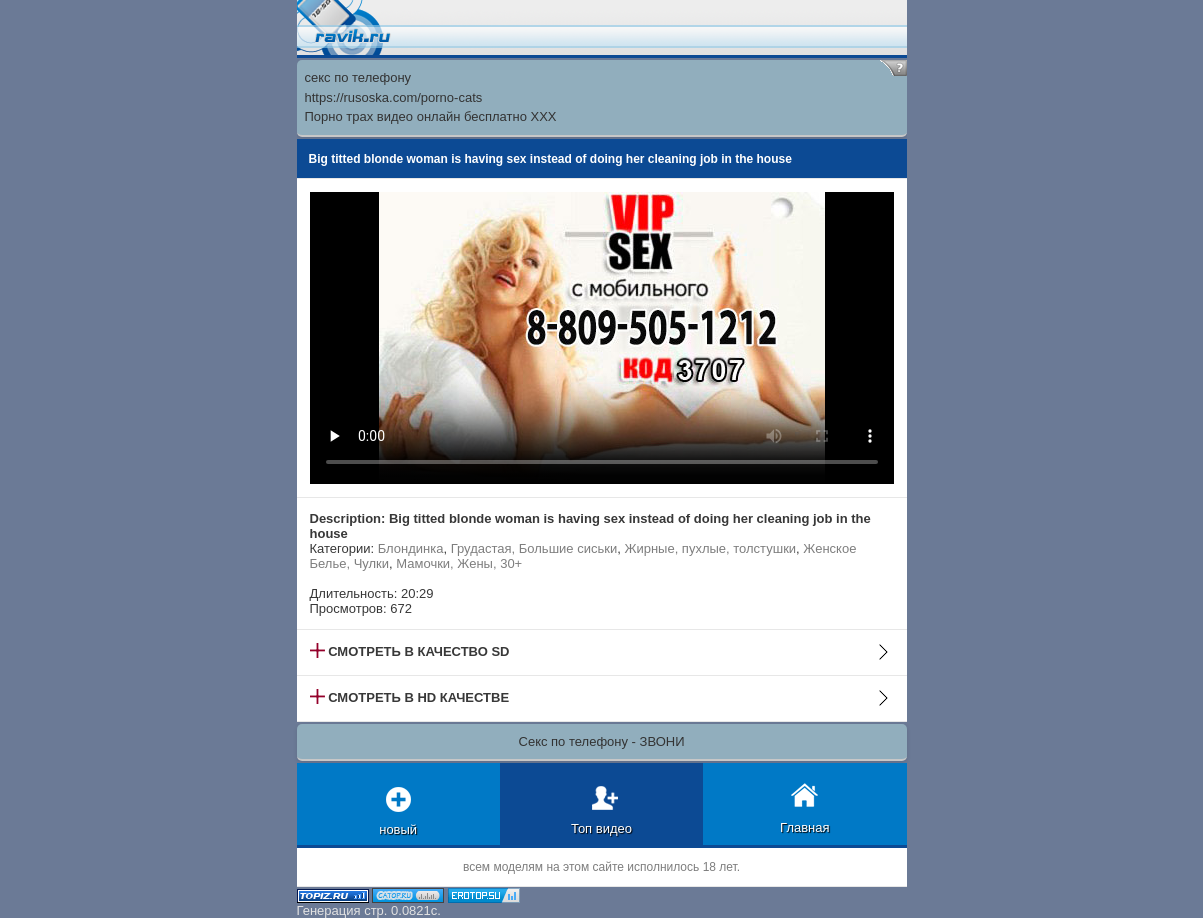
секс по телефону (358, 77)
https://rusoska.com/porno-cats (394, 97)
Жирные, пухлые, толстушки (710, 548)
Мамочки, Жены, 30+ (459, 563)
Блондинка (411, 548)
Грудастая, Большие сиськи (534, 548)
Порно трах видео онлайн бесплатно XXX (431, 116)
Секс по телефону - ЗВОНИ (602, 741)
